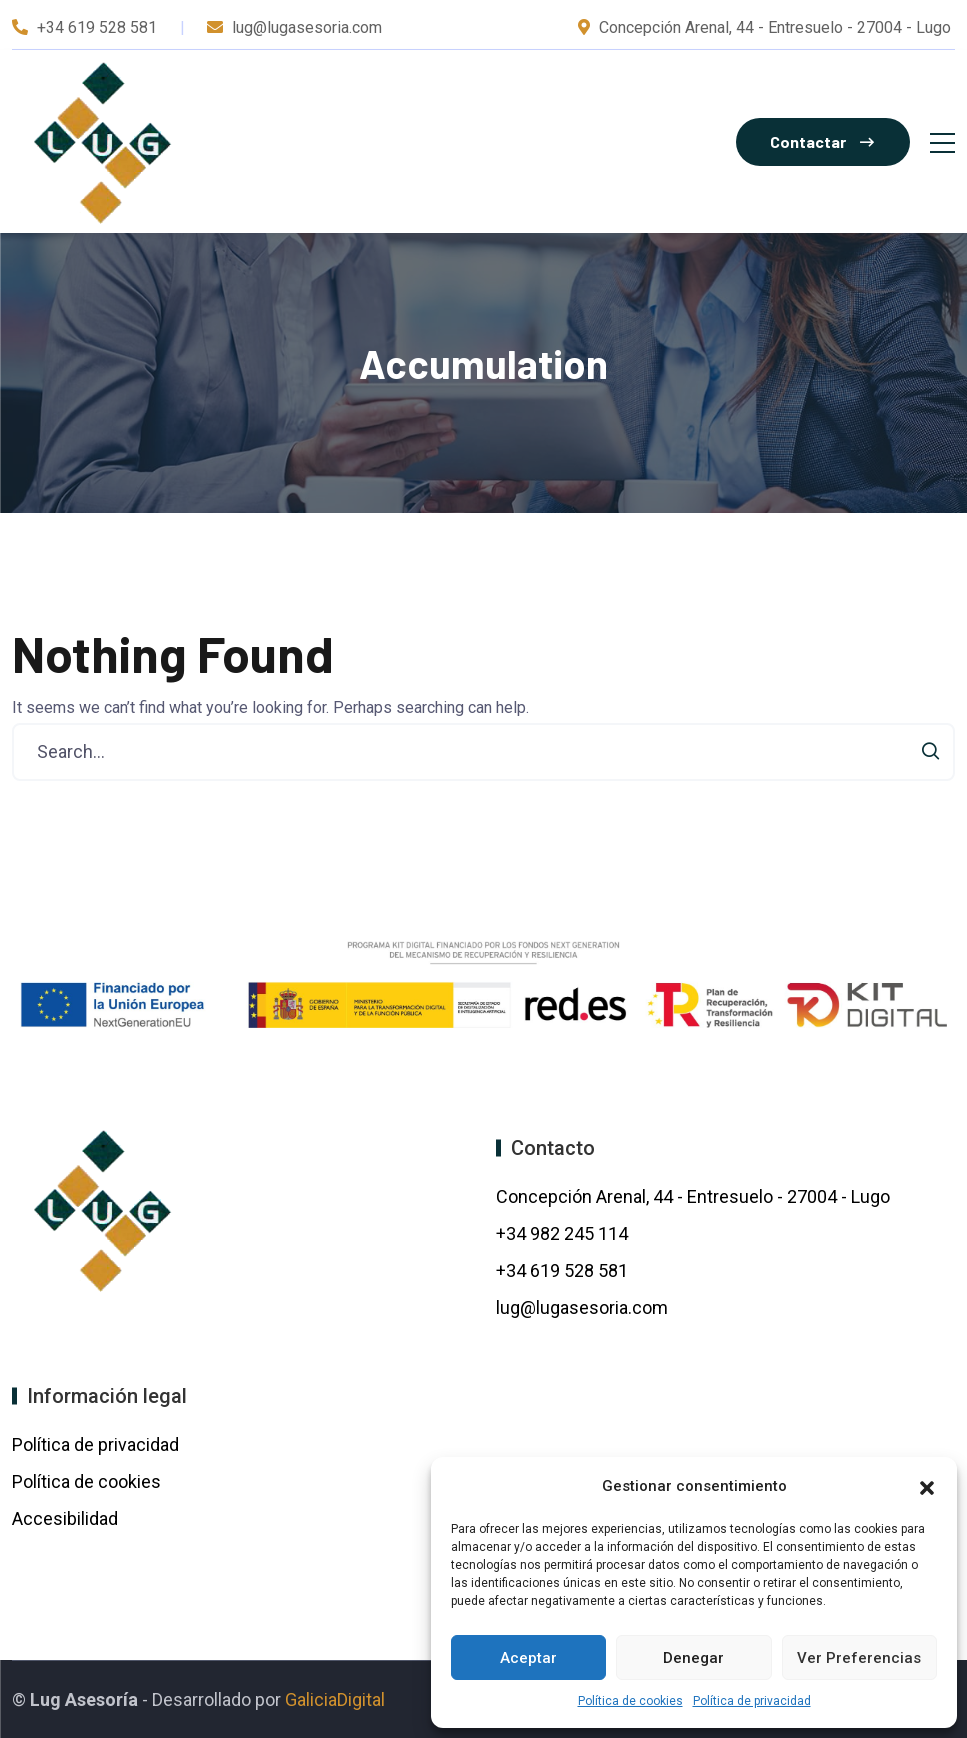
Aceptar (528, 1658)
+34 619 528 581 (97, 27)
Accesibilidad (65, 1518)
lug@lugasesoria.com (582, 1307)
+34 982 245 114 (564, 1233)
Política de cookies (630, 1701)
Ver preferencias (859, 1658)
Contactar (822, 141)
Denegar (693, 1658)
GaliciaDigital (335, 1699)
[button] (927, 1486)
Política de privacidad (752, 1701)
